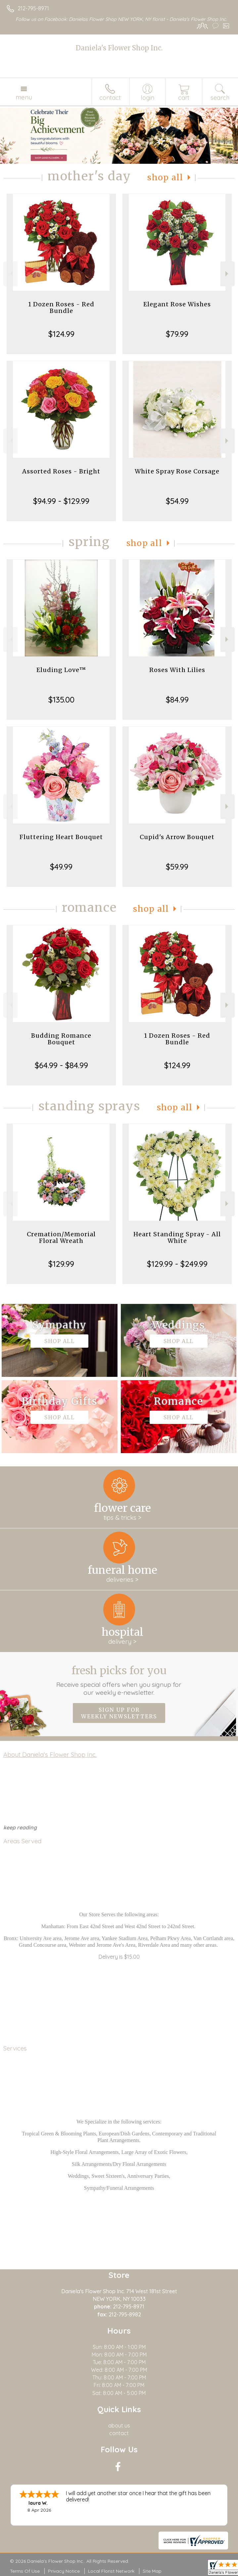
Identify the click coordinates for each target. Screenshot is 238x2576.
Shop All (165, 177)
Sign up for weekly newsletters (119, 1713)
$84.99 (177, 700)
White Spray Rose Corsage (177, 471)
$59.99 (177, 867)
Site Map (152, 2571)
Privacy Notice (64, 2571)
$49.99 (61, 867)
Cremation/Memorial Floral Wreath (61, 1237)
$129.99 (61, 1264)
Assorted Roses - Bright (61, 471)
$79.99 (177, 334)
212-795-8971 (33, 8)
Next (227, 273)
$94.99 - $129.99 (61, 501)
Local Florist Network (111, 2571)
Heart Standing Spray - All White (177, 1237)
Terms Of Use (25, 2571)
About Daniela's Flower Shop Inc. (50, 1754)
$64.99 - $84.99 (61, 1065)
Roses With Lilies (177, 670)
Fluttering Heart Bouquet (61, 837)
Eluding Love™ (61, 670)
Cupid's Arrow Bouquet (177, 837)
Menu (24, 97)
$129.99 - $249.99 (177, 1264)
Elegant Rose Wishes (177, 304)
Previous (10, 273)
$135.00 (61, 700)
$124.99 (61, 334)
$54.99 (177, 501)
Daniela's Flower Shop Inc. (119, 48)
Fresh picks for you (119, 1680)
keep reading (20, 1827)
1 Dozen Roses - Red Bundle (61, 307)
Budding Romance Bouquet (61, 1039)
